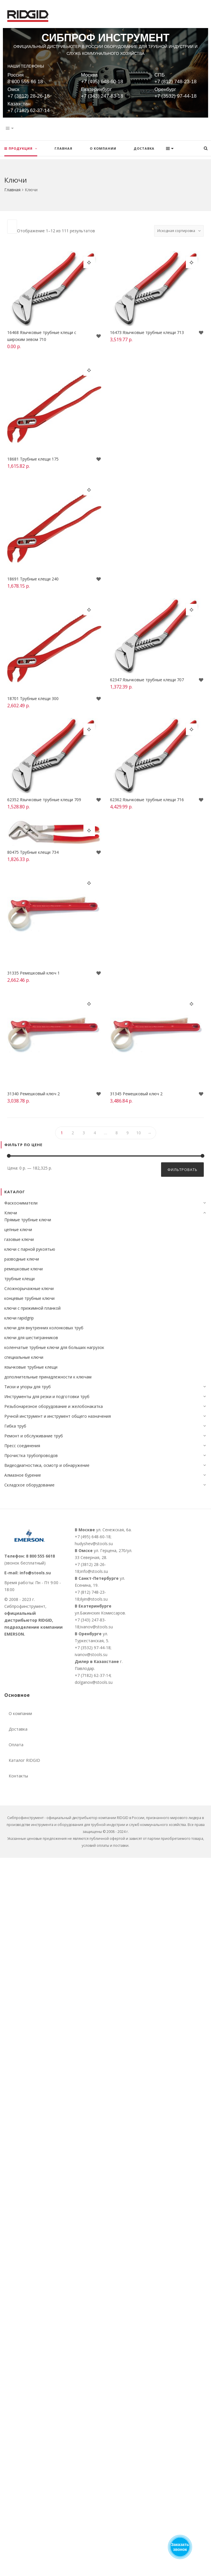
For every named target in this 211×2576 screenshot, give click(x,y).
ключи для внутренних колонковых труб (43, 1327)
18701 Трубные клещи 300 (33, 698)
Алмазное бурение (22, 1475)
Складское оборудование (29, 1485)
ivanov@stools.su (96, 1627)
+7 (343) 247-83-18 (102, 96)
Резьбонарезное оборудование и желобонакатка (53, 1406)
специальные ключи (23, 1357)
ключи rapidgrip (19, 1318)
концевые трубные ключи (29, 1298)
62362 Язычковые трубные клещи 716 (147, 800)
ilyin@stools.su (94, 1599)
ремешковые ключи (23, 1269)
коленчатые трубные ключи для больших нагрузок (54, 1347)
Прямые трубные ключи (27, 1219)
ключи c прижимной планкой (32, 1308)
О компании (20, 1713)
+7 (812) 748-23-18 (175, 81)
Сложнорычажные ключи (29, 1288)
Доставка (18, 1729)
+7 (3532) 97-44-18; (93, 1647)
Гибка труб (15, 1426)
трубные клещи (19, 1278)
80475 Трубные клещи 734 (33, 853)
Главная (12, 189)
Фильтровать (182, 1169)
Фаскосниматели (21, 1203)
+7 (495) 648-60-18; (93, 1536)
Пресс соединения (22, 1445)
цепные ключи (18, 1229)
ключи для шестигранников (31, 1337)
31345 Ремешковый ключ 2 (136, 1094)
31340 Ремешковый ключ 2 (34, 1094)
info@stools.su (35, 1572)
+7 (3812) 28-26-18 (29, 96)
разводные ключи (21, 1259)
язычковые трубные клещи (30, 1367)
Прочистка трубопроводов (31, 1455)
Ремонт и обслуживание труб (33, 1436)
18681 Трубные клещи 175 (33, 459)
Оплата (16, 1744)
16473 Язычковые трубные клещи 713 (147, 333)
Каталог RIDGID (24, 1760)
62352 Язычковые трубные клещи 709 (44, 800)
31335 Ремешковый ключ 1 (34, 973)
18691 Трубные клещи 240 (33, 579)
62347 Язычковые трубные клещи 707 (147, 680)
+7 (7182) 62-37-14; (93, 1675)
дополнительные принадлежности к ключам (48, 1377)
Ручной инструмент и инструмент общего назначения (57, 1416)
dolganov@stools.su (94, 1682)
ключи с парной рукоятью (29, 1249)
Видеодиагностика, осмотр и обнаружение (46, 1465)
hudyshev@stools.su (94, 1543)
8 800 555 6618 (40, 1556)
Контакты (18, 1775)
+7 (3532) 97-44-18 (175, 96)
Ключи (10, 1212)
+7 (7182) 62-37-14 (29, 110)
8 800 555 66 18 (25, 81)
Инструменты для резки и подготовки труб (46, 1396)
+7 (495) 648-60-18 (102, 81)
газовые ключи (19, 1239)
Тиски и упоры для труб (27, 1386)
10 (138, 1132)
